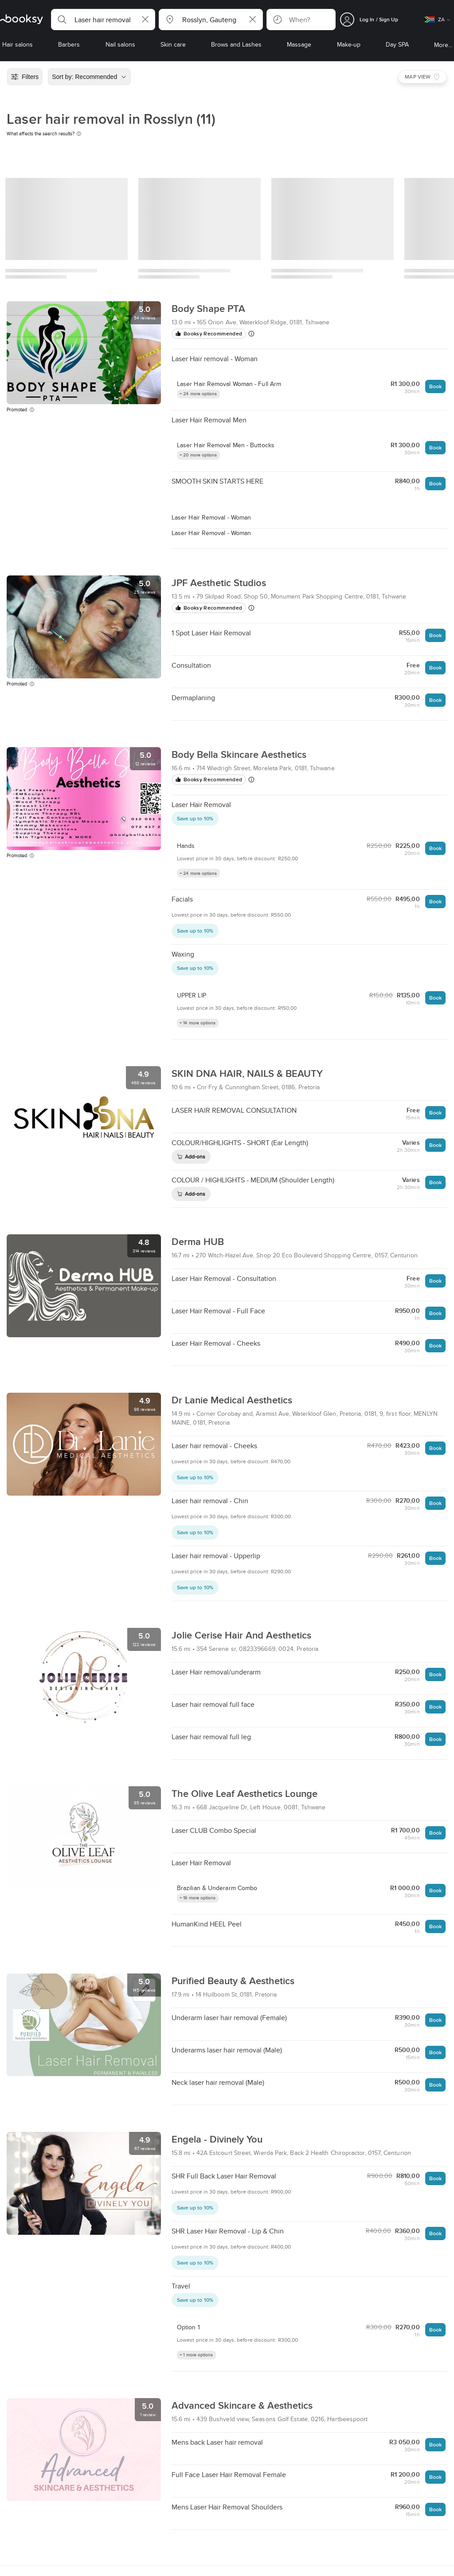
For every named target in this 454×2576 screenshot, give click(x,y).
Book (435, 386)
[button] (103, 19)
